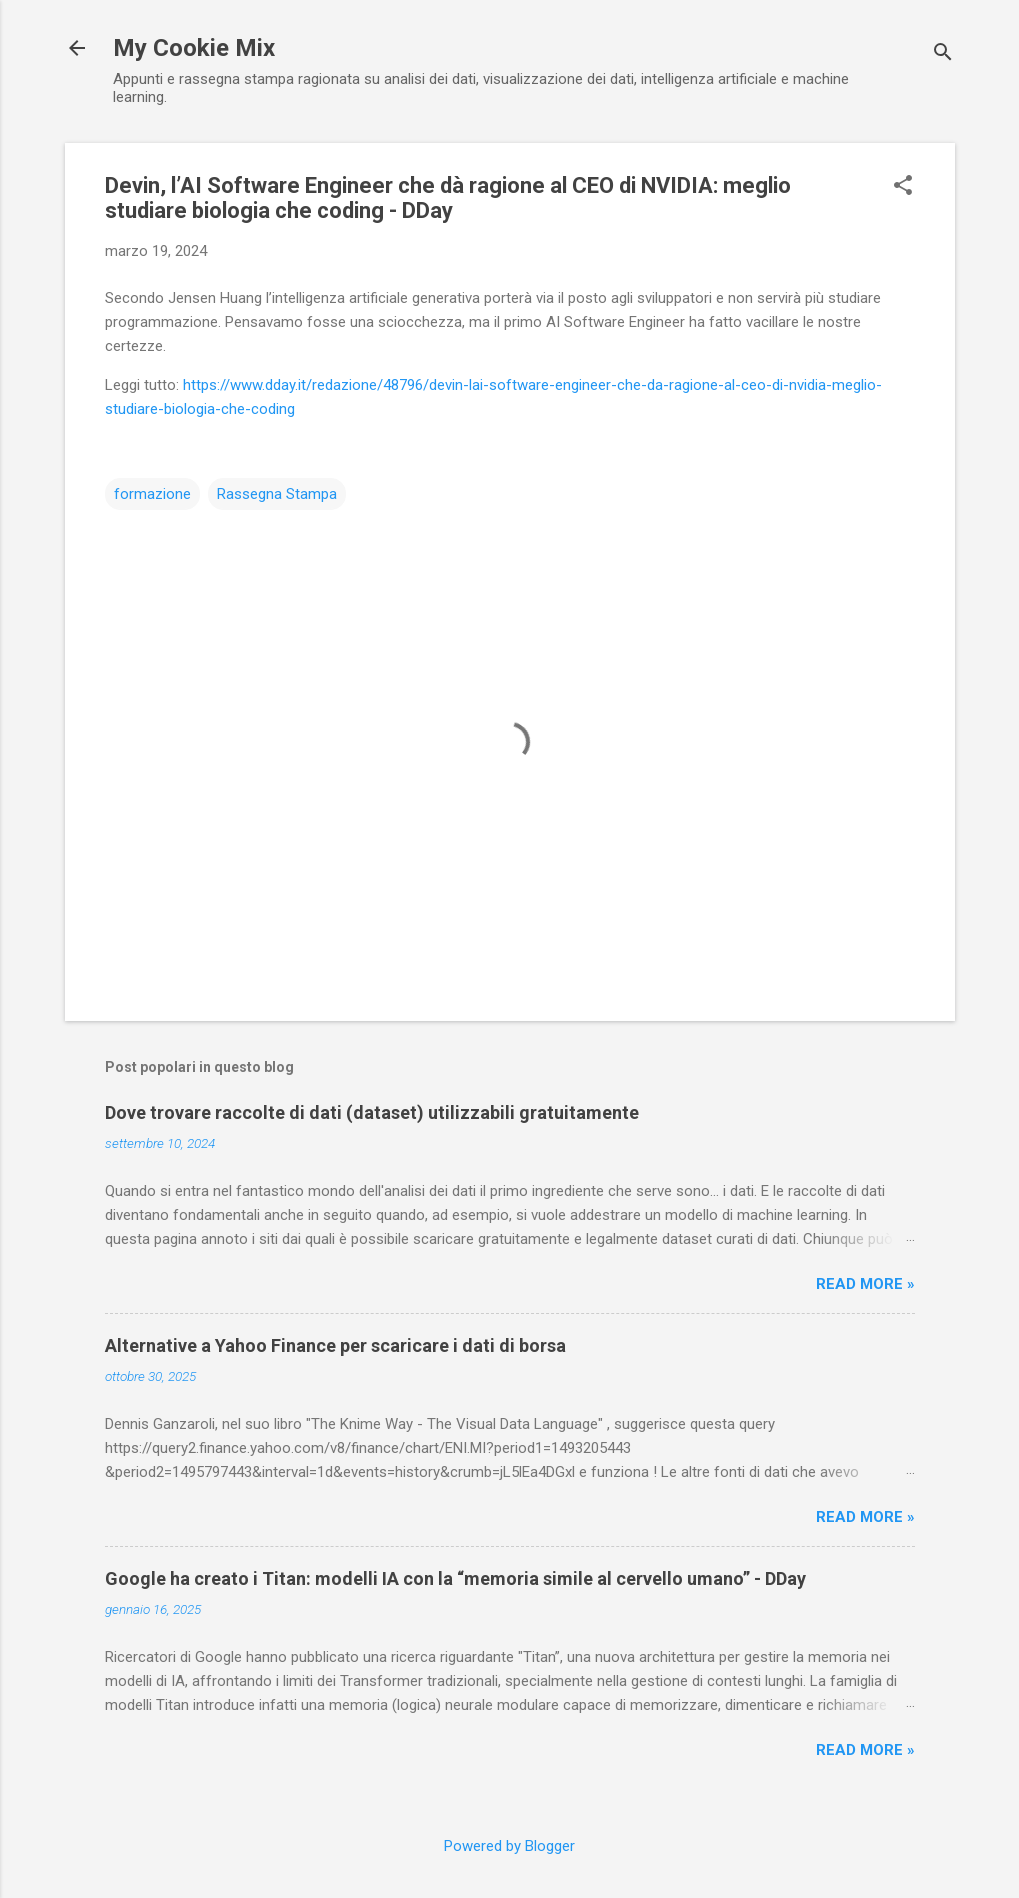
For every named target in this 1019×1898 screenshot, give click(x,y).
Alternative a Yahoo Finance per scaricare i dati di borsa (335, 1345)
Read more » (865, 1284)
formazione (152, 494)
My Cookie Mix (194, 48)
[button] (903, 187)
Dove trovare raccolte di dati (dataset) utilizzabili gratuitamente (372, 1112)
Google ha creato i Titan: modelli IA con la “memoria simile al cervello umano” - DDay (455, 1578)
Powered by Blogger (509, 1846)
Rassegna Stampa (277, 494)
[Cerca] (943, 54)
